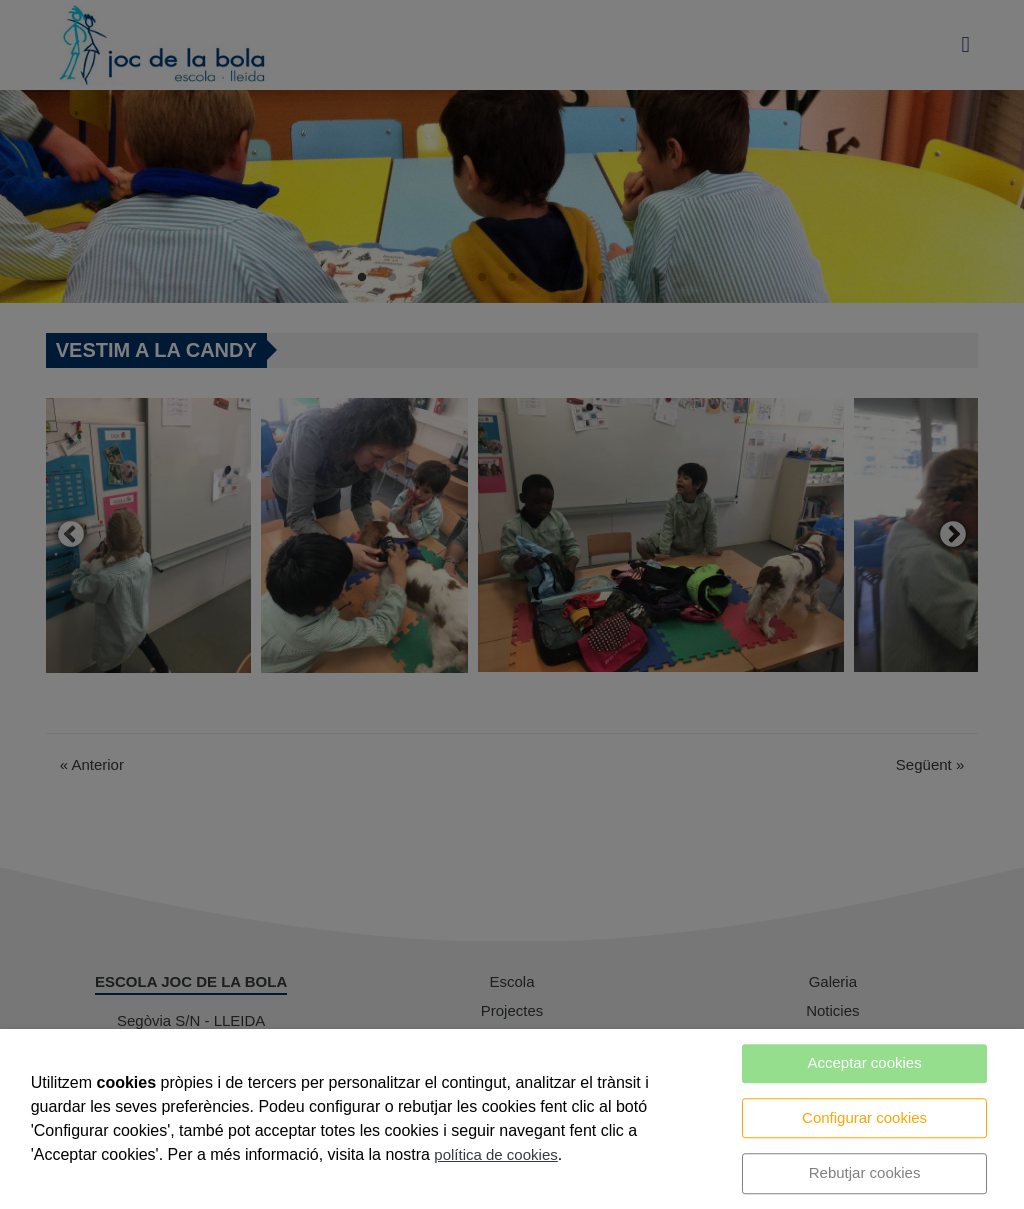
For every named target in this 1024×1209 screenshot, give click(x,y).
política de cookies (495, 1154)
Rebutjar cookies (865, 1172)
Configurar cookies (864, 1117)
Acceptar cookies (864, 1062)
